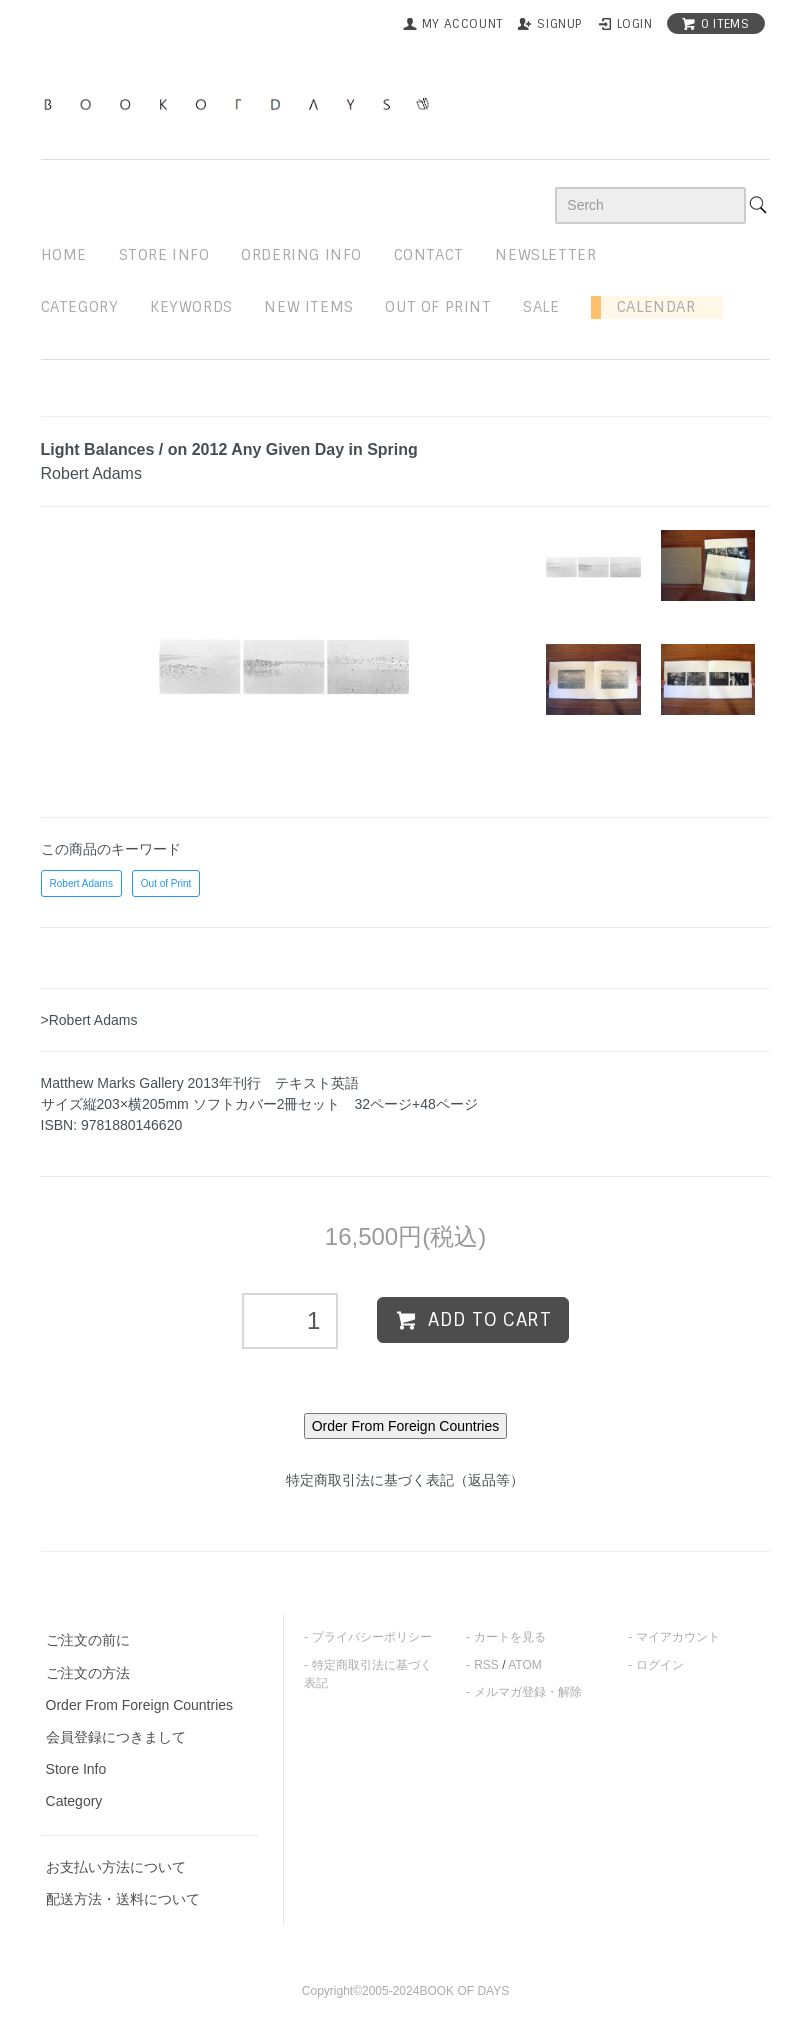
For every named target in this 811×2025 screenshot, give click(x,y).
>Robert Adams (89, 1020)
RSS (486, 1665)
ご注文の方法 (88, 1673)
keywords (191, 307)
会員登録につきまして (116, 1737)
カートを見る (510, 1637)
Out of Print (166, 883)
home (64, 255)
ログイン (660, 1665)
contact (429, 255)
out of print (438, 307)
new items (308, 307)
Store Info (76, 1769)
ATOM (525, 1665)
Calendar (648, 307)
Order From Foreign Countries (140, 1705)
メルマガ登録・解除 (528, 1692)
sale (541, 307)
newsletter (545, 255)
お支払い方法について (116, 1867)
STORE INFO (164, 255)
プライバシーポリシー (372, 1637)
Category (80, 307)
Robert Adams (81, 883)
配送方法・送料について (123, 1899)
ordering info (301, 255)
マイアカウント (678, 1637)
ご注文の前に (88, 1640)
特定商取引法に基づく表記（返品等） (405, 1480)
